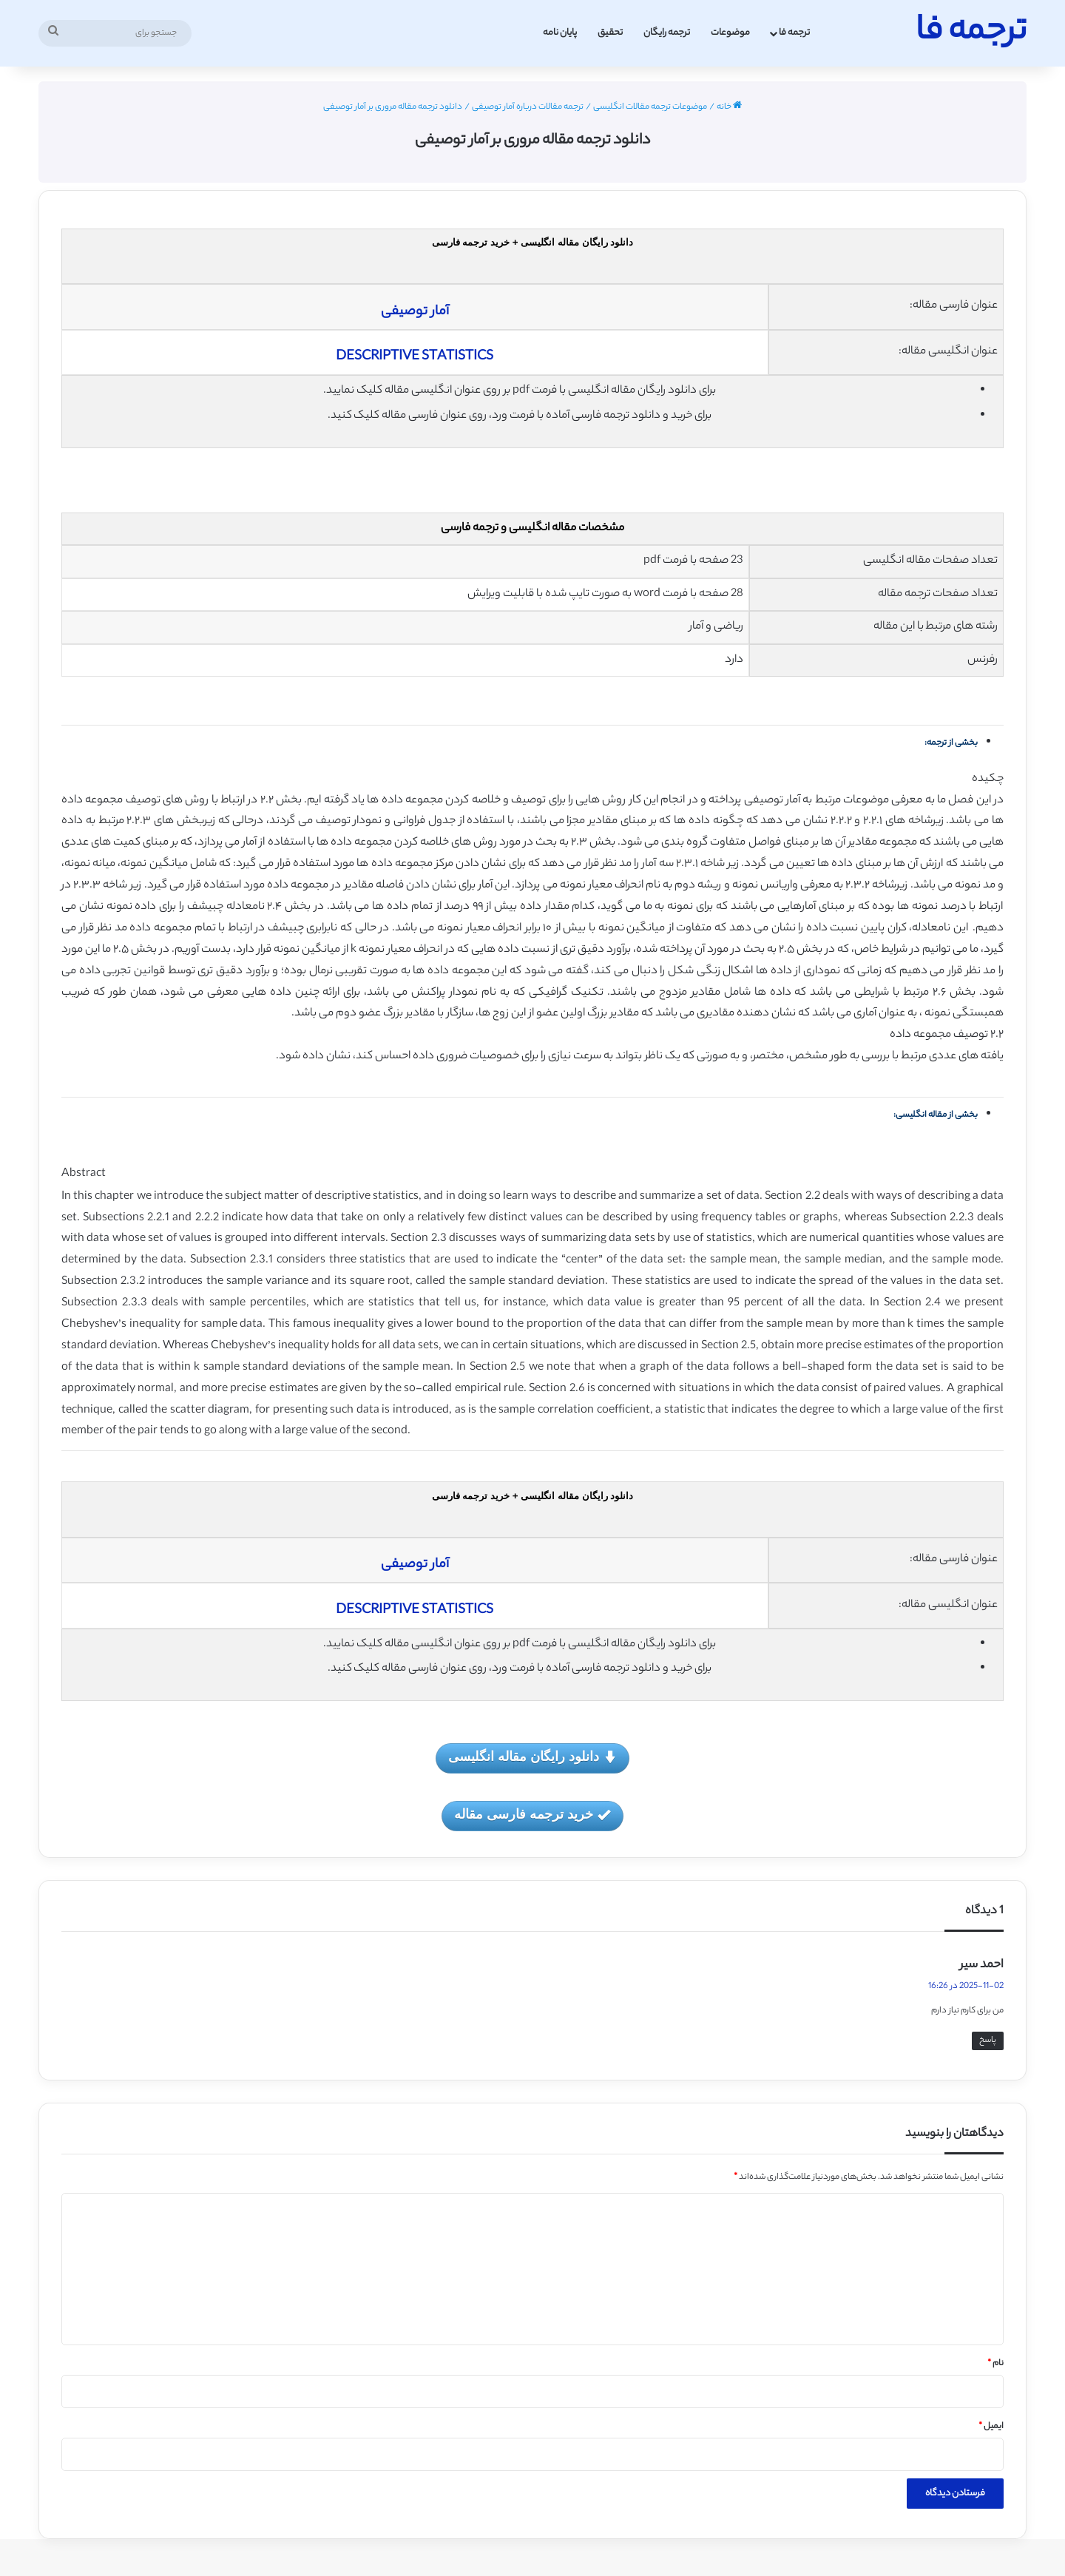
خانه (729, 107)
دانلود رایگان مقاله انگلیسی (532, 1757)
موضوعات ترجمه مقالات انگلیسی (650, 107)
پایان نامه (560, 33)
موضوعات (730, 33)
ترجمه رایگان (666, 33)
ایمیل (991, 2426)
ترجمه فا (794, 33)
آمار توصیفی (415, 312)
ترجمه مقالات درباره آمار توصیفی (528, 107)
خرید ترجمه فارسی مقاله (532, 1815)
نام (995, 2363)
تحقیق (610, 33)
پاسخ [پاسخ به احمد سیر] (987, 2040)
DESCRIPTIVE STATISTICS (414, 357)
